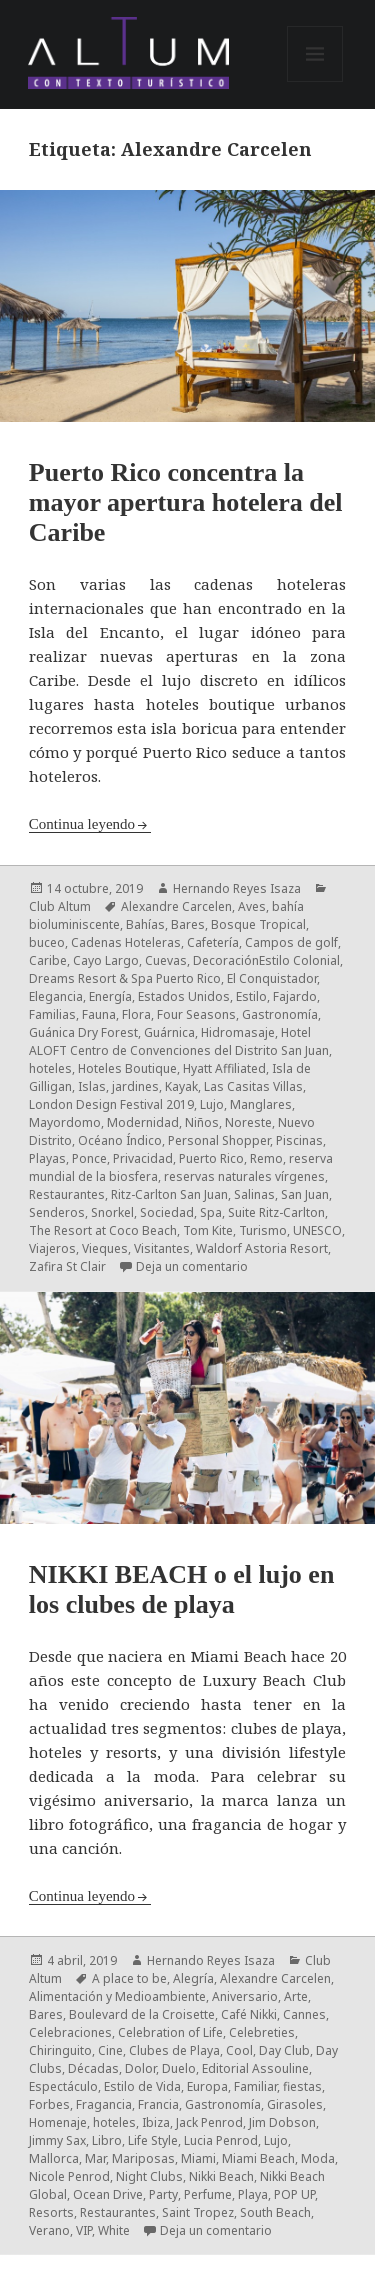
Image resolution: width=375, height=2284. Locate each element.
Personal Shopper (219, 1140)
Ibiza (156, 2122)
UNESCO (317, 1230)
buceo (47, 942)
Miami (198, 2158)
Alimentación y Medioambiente (117, 1996)
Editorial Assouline (255, 2068)
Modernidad (143, 1122)
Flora (136, 1014)
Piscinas (299, 1140)
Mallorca (54, 2158)
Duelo (179, 2068)
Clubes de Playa (174, 2050)
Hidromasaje (238, 1032)
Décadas (93, 2068)
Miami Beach (258, 2158)
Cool (239, 2050)
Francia (158, 2104)
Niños (202, 1122)
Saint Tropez (198, 2212)
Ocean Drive (108, 2194)
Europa (207, 2086)
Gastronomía (280, 1014)
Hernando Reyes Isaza (237, 888)
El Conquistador (272, 978)
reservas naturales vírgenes (244, 1176)
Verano (49, 2230)
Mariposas (143, 2158)
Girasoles (295, 2104)
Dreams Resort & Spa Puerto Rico (125, 978)
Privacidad (143, 1158)
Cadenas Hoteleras (126, 942)
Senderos (57, 1212)
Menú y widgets (315, 81)
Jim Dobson (282, 2122)
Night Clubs (149, 2176)
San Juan (305, 1194)
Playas (47, 1158)
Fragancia (104, 2104)
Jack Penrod (209, 2122)
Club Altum (60, 906)
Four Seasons (196, 1014)
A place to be (129, 1978)
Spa (211, 1212)
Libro (107, 2140)
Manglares (261, 1104)
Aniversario (245, 1996)
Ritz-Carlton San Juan (169, 1194)
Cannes (304, 2014)
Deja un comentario (192, 1266)
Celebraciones (70, 2032)
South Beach (275, 2212)
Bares (188, 924)
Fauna (99, 1014)
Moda (318, 2158)
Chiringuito (60, 2050)
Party (163, 2194)
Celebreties (262, 2032)
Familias (52, 1014)
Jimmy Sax (57, 2140)
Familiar (255, 2086)
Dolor (140, 2068)
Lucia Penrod (221, 2140)
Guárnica (169, 1032)
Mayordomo (65, 1122)
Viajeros (52, 1248)
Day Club (284, 2050)
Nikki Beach (221, 2176)
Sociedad (167, 1212)
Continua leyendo (82, 824)
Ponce (89, 1158)
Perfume (208, 2194)
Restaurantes (67, 1194)
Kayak (181, 1086)
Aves (252, 906)
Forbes (49, 2104)
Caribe (48, 960)
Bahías (145, 924)
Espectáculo (63, 2086)
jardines (135, 1086)
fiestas (302, 2086)
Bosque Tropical (258, 924)
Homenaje (58, 2122)
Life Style (153, 2140)
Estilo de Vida (142, 2086)
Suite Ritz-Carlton (276, 1212)
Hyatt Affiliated (224, 1068)
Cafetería (213, 942)
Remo (266, 1158)
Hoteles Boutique (127, 1068)
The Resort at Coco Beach (103, 1230)
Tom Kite (208, 1230)
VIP (84, 2230)
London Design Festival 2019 (111, 1104)
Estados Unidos (184, 996)
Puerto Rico (211, 1158)
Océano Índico (120, 1140)
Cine (110, 2050)
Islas (92, 1086)
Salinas (254, 1194)
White (114, 2230)
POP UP (294, 2194)
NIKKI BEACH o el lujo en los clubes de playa (182, 1589)
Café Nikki (249, 2014)
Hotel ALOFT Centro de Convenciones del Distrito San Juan (179, 1041)
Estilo (251, 996)
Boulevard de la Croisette (142, 2014)
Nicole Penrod (69, 2176)
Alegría (193, 1978)
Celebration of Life (170, 2032)
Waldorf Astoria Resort (262, 1248)
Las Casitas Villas (253, 1086)
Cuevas (166, 960)
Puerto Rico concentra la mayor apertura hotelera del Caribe (186, 502)
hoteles (50, 1068)
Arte (296, 1996)
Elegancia (56, 996)
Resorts (51, 2212)
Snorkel (112, 1212)
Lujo (212, 1104)
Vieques (105, 1248)
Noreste (248, 1122)
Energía (110, 996)
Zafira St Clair (67, 1266)
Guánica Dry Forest (83, 1032)
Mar (95, 2158)
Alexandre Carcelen (176, 906)
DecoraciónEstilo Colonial (266, 960)
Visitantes (162, 1248)
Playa (253, 2194)
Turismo (263, 1230)
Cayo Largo (106, 960)
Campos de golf (291, 942)
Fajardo (295, 996)
